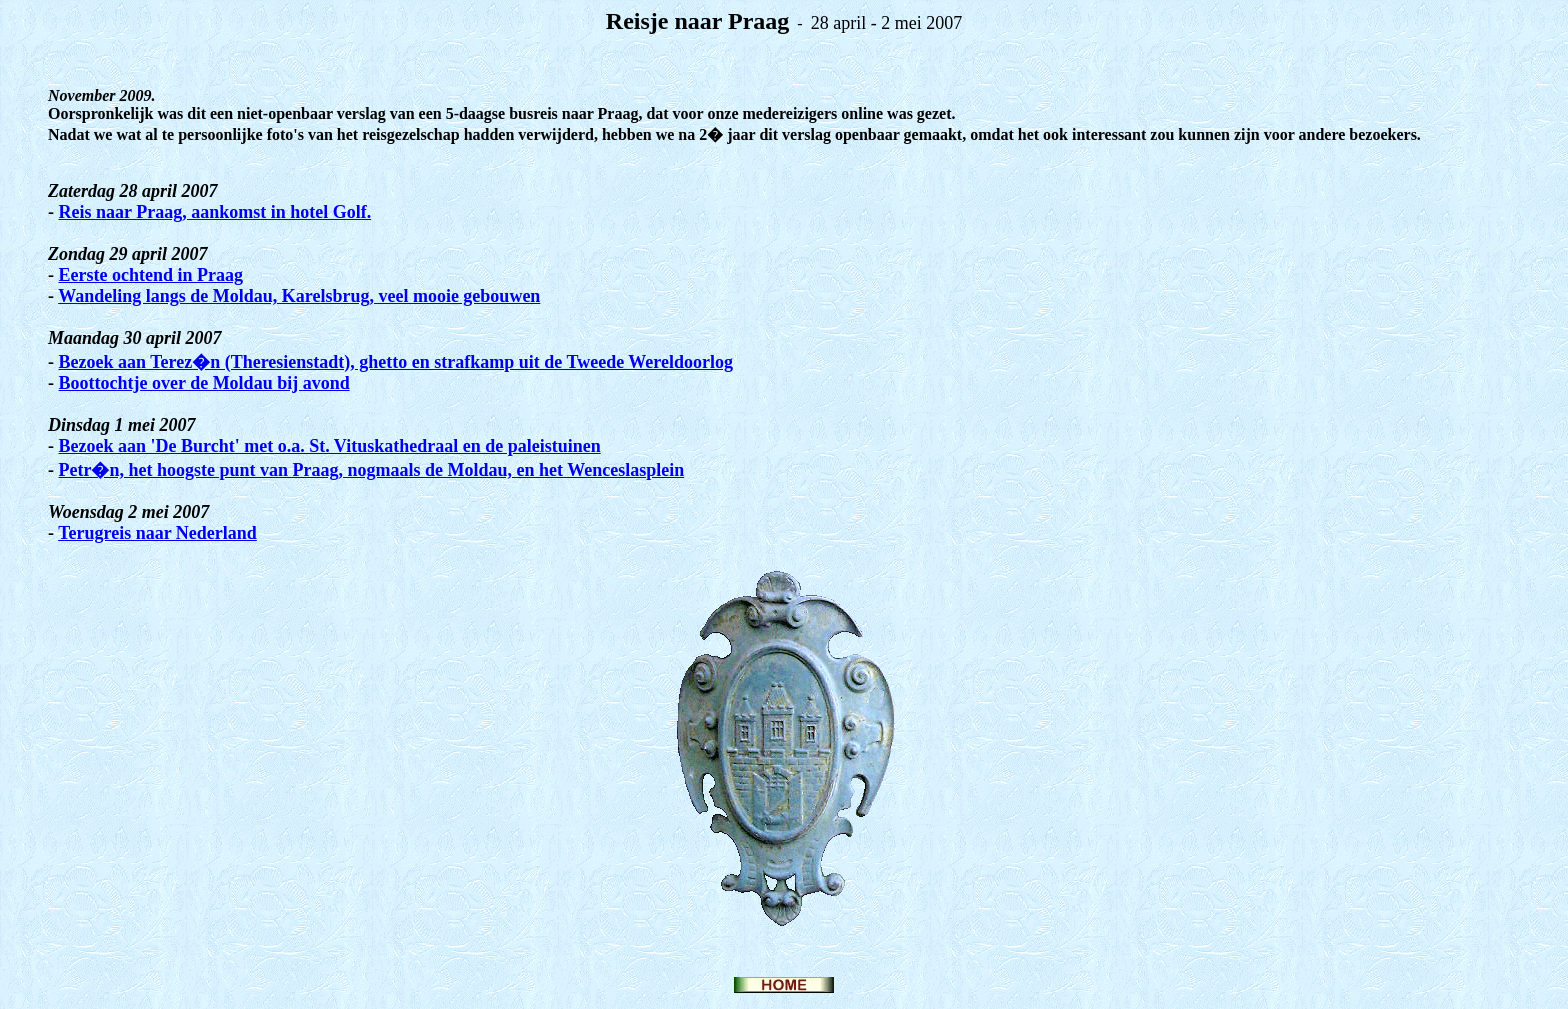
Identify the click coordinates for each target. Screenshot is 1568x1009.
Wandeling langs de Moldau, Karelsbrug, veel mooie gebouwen (299, 296)
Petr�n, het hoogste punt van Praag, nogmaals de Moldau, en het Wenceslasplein (372, 470)
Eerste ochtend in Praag (151, 275)
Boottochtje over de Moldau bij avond (204, 383)
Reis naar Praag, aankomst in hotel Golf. (215, 212)
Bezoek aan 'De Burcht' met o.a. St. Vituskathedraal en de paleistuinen (330, 446)
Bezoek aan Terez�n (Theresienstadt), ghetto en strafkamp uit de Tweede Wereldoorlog (396, 362)
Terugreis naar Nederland (157, 533)
